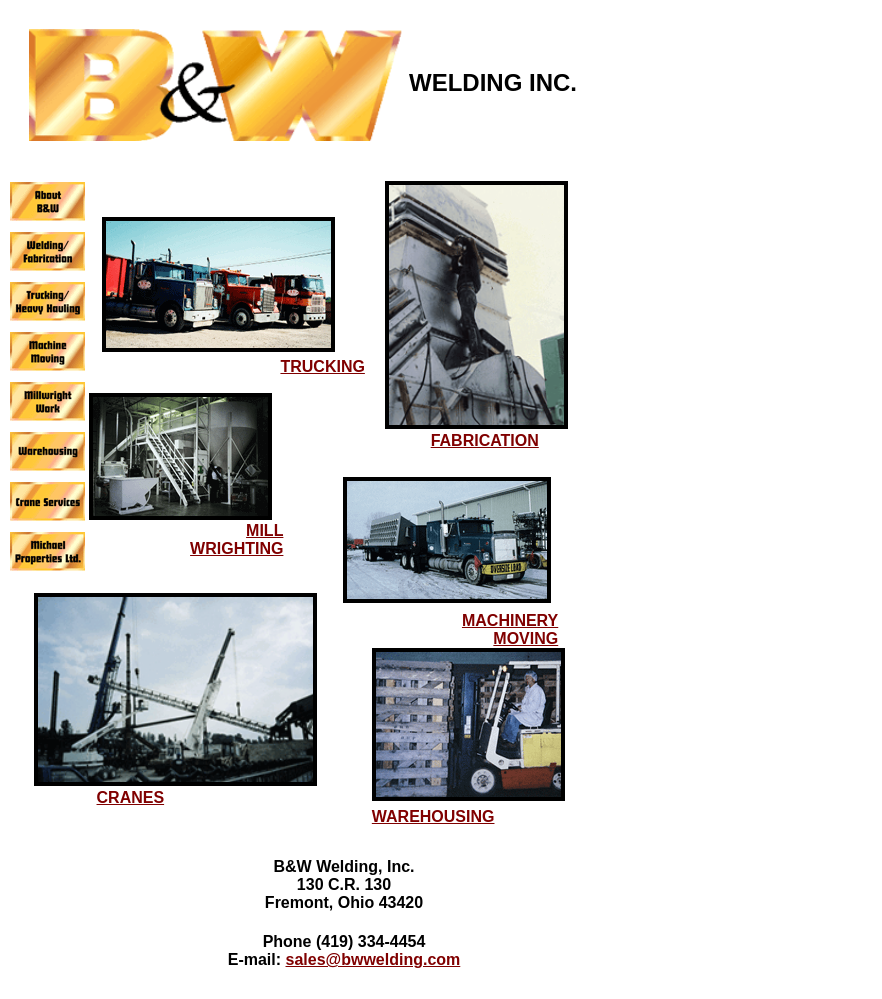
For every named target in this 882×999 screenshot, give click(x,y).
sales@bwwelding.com (373, 959)
